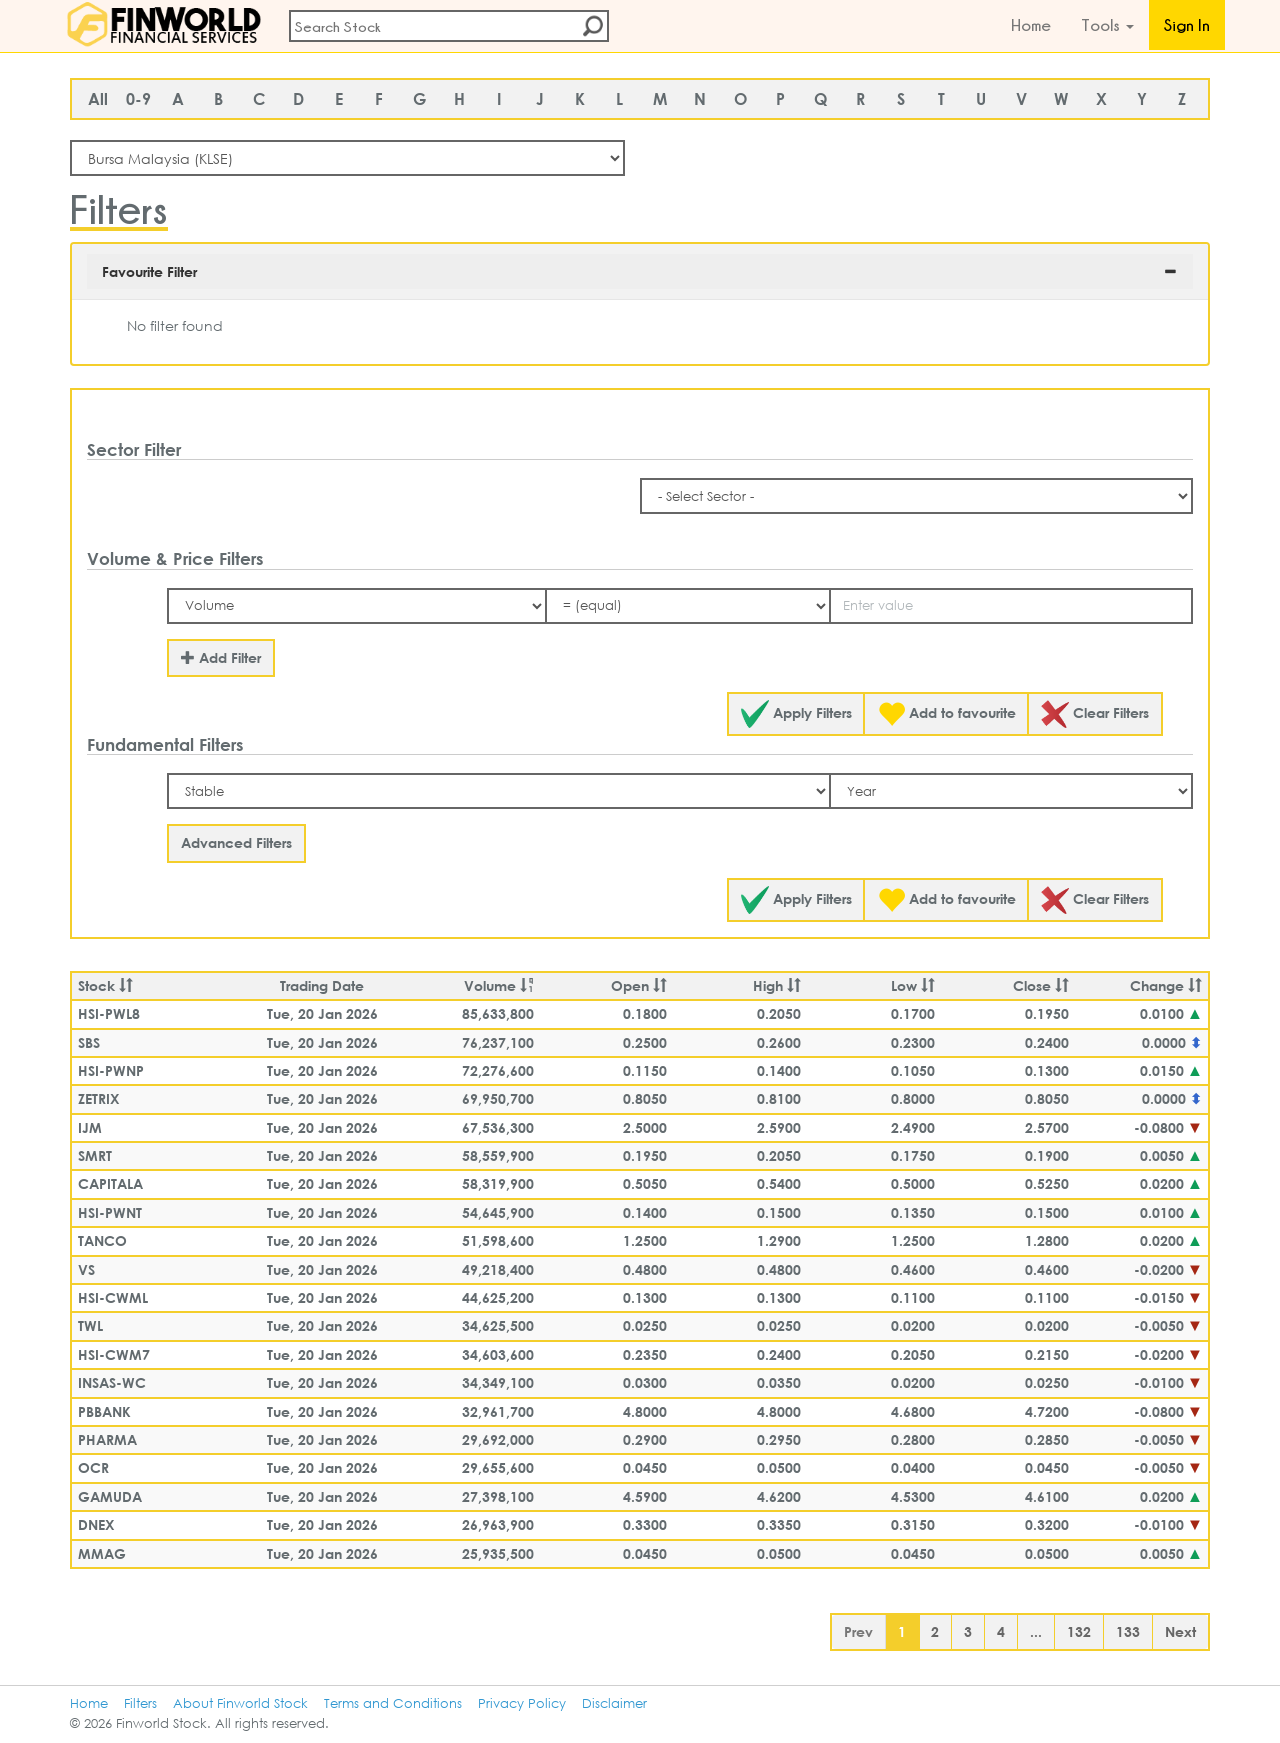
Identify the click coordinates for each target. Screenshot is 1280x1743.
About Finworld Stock (240, 1703)
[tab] (640, 271)
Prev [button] (858, 1631)
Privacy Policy (522, 1703)
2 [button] (935, 1631)
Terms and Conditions (393, 1703)
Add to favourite (946, 715)
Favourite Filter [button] (149, 271)
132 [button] (1079, 1631)
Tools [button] (1107, 25)
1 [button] (902, 1631)
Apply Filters (796, 714)
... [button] (1036, 1631)
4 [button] (1001, 1631)
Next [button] (1180, 1631)
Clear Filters (1095, 714)
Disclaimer (614, 1703)
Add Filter (221, 657)
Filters (140, 1703)
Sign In (1187, 25)
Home (1031, 25)
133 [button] (1128, 1631)
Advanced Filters (236, 842)
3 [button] (968, 1631)
